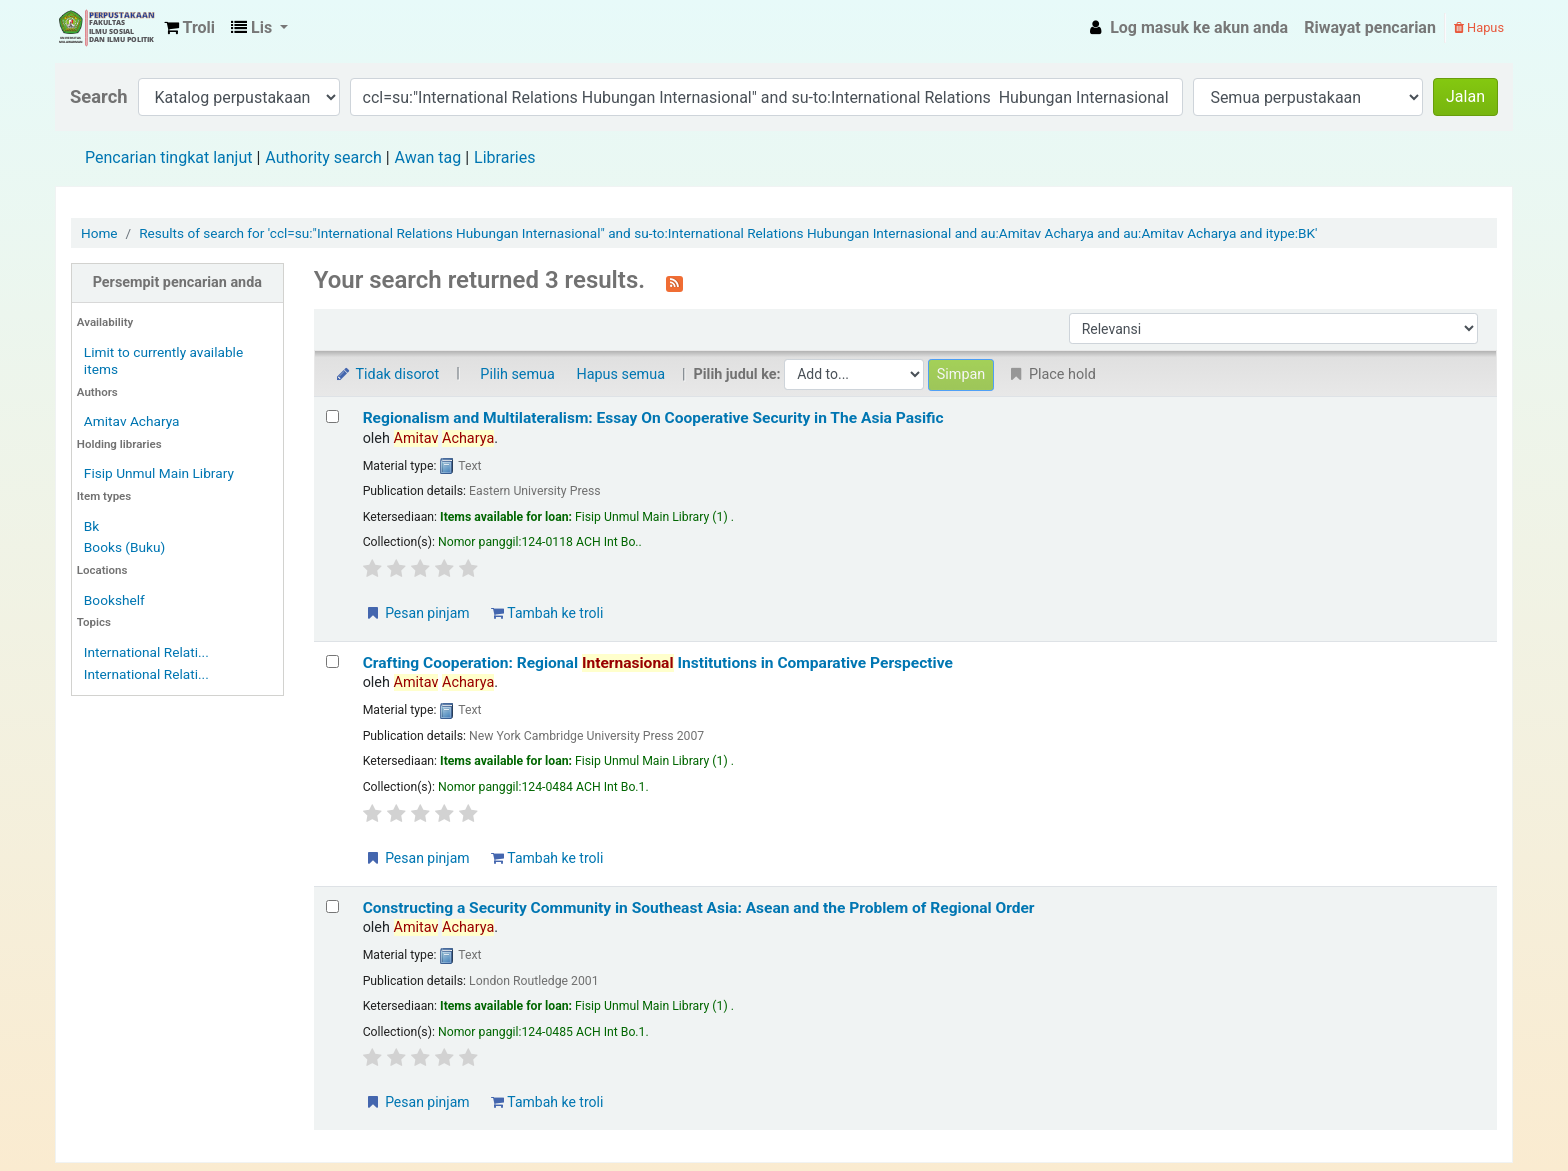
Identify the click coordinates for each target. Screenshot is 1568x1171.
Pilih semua (517, 374)
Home (99, 233)
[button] (189, 28)
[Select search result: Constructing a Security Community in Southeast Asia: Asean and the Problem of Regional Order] (332, 906)
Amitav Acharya (132, 421)
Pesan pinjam (417, 613)
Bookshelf (114, 600)
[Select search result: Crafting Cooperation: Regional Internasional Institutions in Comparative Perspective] (332, 661)
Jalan (1465, 96)
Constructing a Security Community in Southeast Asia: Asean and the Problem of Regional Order (699, 908)
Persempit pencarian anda (177, 282)
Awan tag (428, 157)
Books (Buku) (124, 547)
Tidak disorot (387, 374)
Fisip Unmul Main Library (106, 28)
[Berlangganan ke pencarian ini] (674, 282)
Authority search (323, 157)
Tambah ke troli (547, 613)
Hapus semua (620, 374)
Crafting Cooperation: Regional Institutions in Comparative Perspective (658, 663)
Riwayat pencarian (1370, 27)
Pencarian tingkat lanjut (168, 157)
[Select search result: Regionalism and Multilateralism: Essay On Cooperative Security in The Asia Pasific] (332, 416)
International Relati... (146, 652)
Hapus (1479, 27)
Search (99, 96)
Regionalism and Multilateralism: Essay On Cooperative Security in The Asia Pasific (653, 418)
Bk (91, 526)
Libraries (504, 157)
